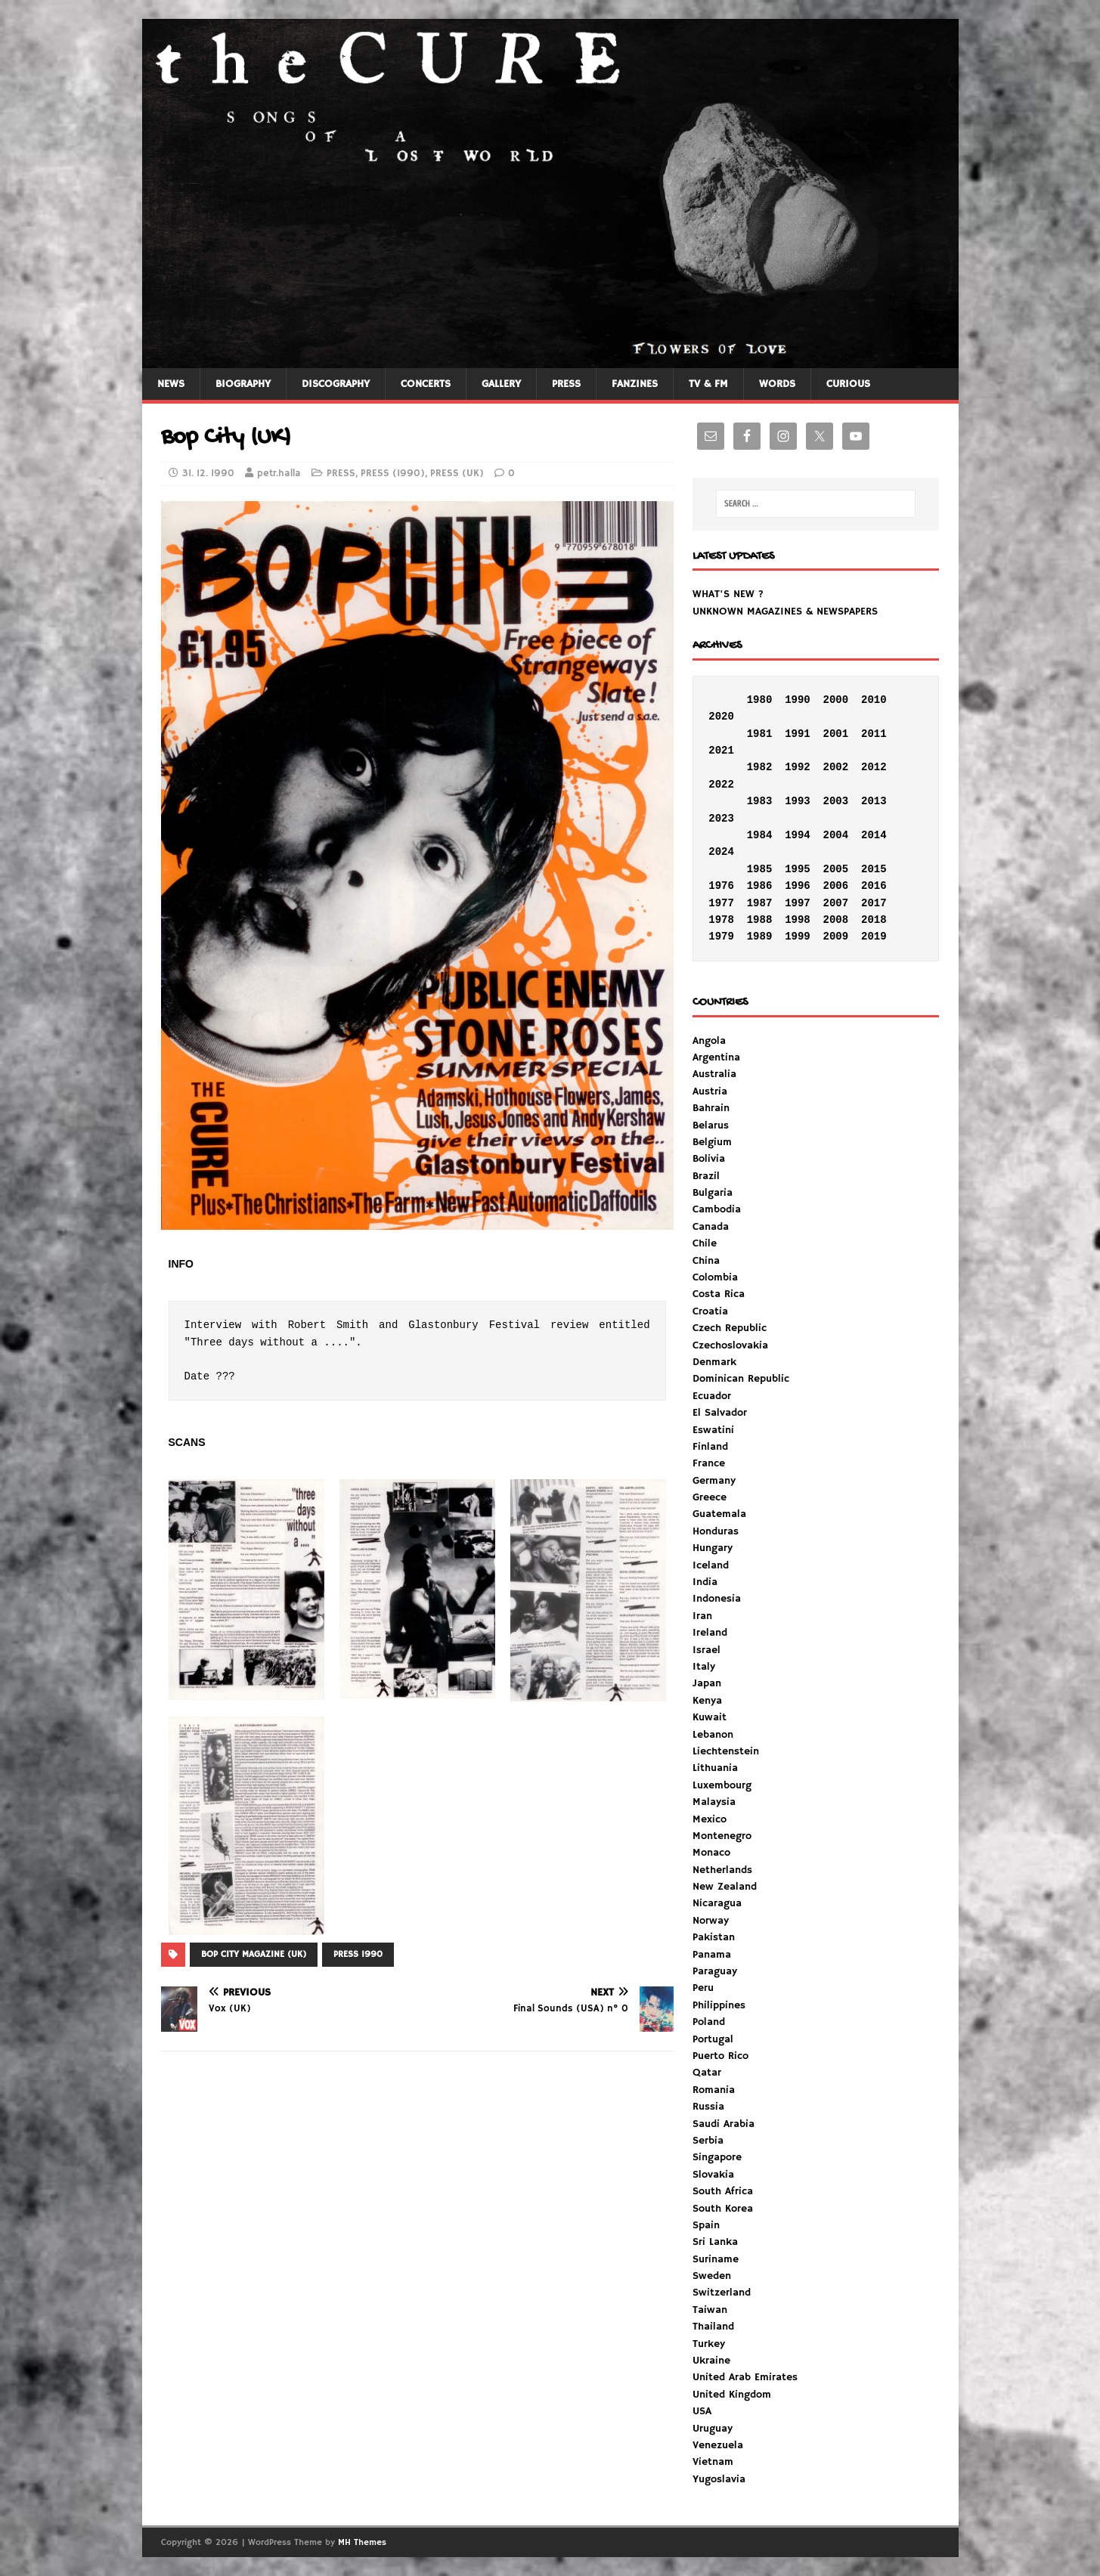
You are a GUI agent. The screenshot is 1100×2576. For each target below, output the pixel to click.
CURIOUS (848, 384)
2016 (874, 886)
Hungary (713, 1548)
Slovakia (713, 2174)
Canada (711, 1227)
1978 (721, 920)
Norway (711, 1920)
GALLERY (501, 384)
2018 (874, 920)
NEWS (170, 384)
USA (702, 2411)
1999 (797, 936)
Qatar (707, 2072)
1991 (797, 734)
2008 (836, 920)
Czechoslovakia (730, 1345)
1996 (797, 886)
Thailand (713, 2326)
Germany (714, 1481)
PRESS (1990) (393, 473)
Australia (714, 1074)
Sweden (712, 2276)
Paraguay (715, 1971)
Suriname (716, 2259)
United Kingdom (732, 2394)
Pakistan (714, 1937)
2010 (874, 700)
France (709, 1463)
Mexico (710, 1819)
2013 (874, 801)
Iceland (711, 1565)
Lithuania (715, 1768)
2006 (836, 886)
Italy (704, 1666)
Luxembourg (722, 1785)
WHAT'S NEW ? (728, 594)
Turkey (709, 2344)
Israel (706, 1650)
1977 (721, 903)
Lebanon (713, 1735)
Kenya (707, 1701)
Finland (710, 1447)
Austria (710, 1091)
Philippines (719, 2005)
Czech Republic (730, 1328)
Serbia (708, 2140)
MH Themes (362, 2542)
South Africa (723, 2191)
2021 (721, 751)
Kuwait (710, 1717)
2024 (721, 852)
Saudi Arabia (724, 2124)
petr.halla (279, 473)
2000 (836, 700)
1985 (760, 869)
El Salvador (720, 1413)
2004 (836, 835)
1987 (760, 903)
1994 (797, 835)
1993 (797, 801)
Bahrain (711, 1108)
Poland (709, 2022)
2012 (874, 767)
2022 (721, 785)
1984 (760, 835)
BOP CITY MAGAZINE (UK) (253, 1954)
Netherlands (722, 1870)
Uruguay (713, 2428)
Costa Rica (719, 1294)
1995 (797, 869)
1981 (760, 734)
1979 (721, 936)
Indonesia (717, 1598)
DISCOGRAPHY (336, 384)
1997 (797, 903)
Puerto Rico (720, 2056)
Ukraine (711, 2360)
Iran (702, 1616)
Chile (705, 1243)
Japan (707, 1683)
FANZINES (635, 384)
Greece (710, 1497)
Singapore (717, 2157)
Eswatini (713, 1430)
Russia (708, 2106)
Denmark (714, 1362)
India (705, 1582)
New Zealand (725, 1886)
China (706, 1261)
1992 (797, 767)
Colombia (715, 1277)
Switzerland (722, 2292)
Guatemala (719, 1514)
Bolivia (709, 1159)
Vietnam (713, 2462)
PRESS (566, 384)
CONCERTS (426, 384)
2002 (836, 767)
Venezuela (718, 2445)
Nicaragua (717, 1903)
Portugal (713, 2039)
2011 (874, 734)
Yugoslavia (719, 2479)
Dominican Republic (741, 1379)
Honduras (716, 1531)
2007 (836, 903)
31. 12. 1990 (208, 473)
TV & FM (708, 384)
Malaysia (714, 1802)
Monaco (711, 1852)
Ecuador (712, 1396)
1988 (760, 920)
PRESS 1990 (358, 1954)
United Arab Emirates (745, 2377)
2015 (874, 869)
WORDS (777, 384)
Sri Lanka (715, 2242)
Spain (706, 2225)
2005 (836, 869)
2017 (874, 903)
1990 (797, 700)
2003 (836, 801)
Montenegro (722, 1836)
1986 (760, 886)
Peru (703, 1988)
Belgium (712, 1142)
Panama (712, 1954)
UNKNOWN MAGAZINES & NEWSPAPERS (785, 611)
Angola (709, 1041)
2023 (721, 819)
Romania (714, 2090)
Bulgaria (713, 1193)
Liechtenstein (726, 1751)
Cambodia (717, 1209)
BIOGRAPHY (243, 384)
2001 (836, 734)
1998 (797, 920)
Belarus (711, 1125)
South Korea (723, 2208)
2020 (721, 717)
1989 (760, 936)
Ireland (710, 1632)
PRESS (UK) (457, 473)
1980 (760, 700)
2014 (874, 835)
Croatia (710, 1311)
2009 (836, 936)
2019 (874, 936)
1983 (760, 801)
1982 (760, 767)
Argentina (716, 1057)
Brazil (706, 1176)
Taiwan (710, 2310)
